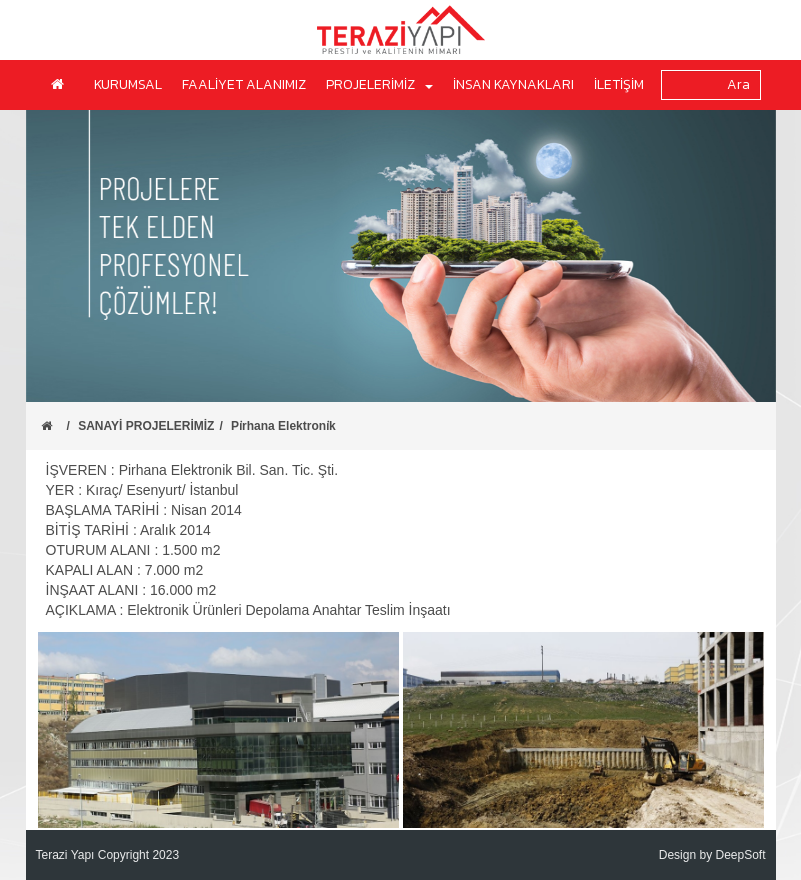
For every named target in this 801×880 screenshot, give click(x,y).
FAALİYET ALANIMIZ (244, 84)
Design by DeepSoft (712, 855)
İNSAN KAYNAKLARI (513, 84)
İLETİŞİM (619, 84)
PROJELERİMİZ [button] (379, 84)
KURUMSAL (128, 84)
